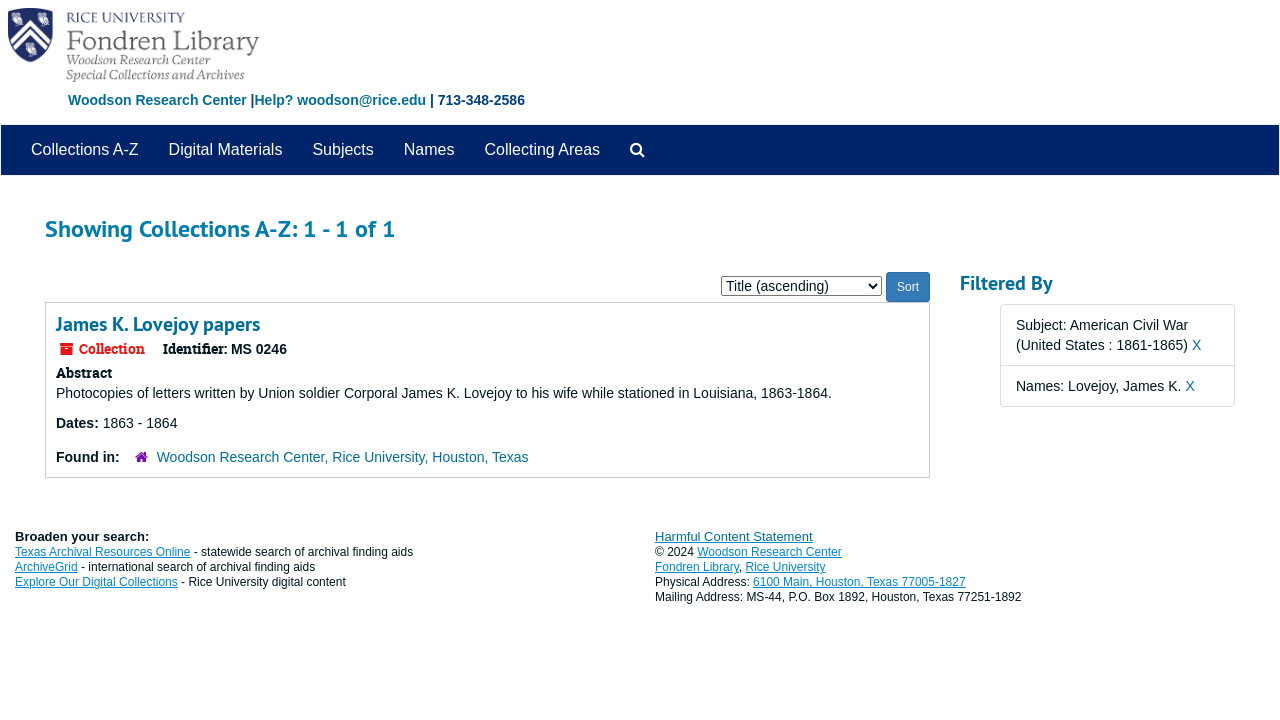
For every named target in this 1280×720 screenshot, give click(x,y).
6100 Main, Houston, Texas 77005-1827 (859, 582)
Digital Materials (226, 149)
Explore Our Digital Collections (96, 582)
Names (429, 149)
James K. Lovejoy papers (158, 324)
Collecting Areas (542, 149)
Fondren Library (697, 567)
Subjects (342, 149)
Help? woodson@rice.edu (340, 100)
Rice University (786, 567)
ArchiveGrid (46, 567)
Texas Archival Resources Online (102, 552)
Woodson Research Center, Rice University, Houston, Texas (343, 457)
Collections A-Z (85, 149)
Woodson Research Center (157, 100)
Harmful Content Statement (734, 536)
